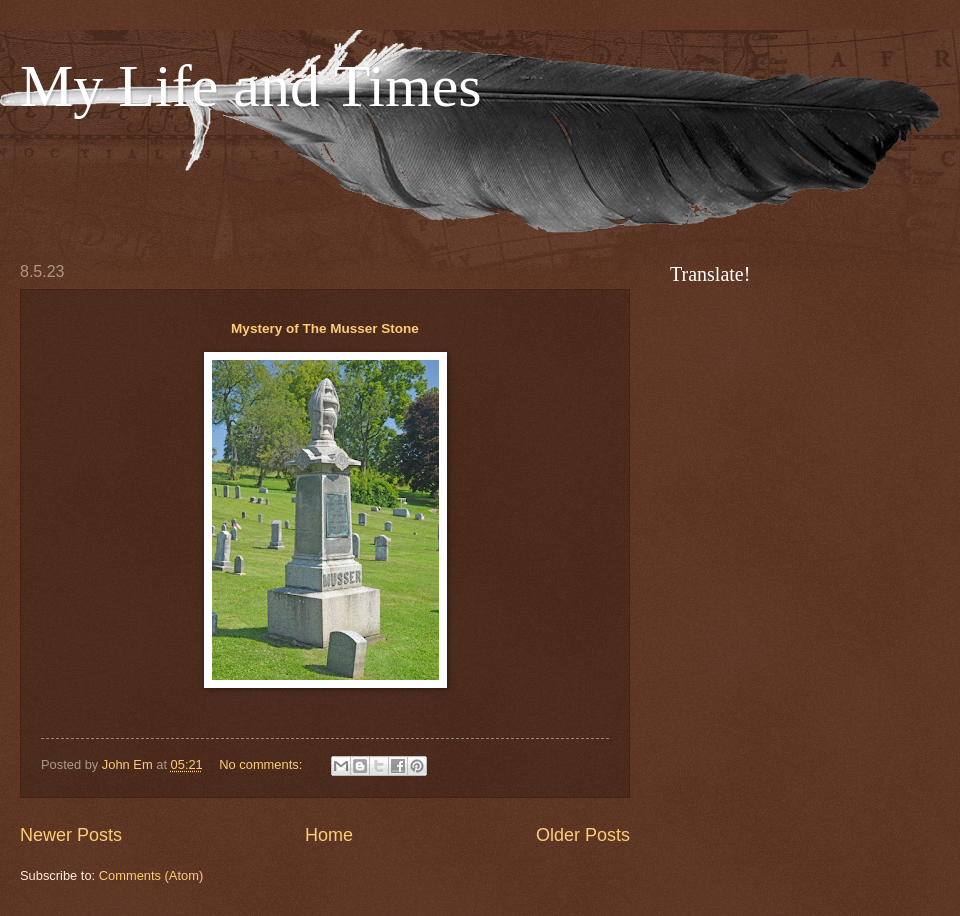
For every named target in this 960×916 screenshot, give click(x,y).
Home (329, 835)
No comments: (262, 764)
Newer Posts (71, 835)
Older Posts (583, 835)
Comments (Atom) (151, 875)
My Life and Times (251, 86)
